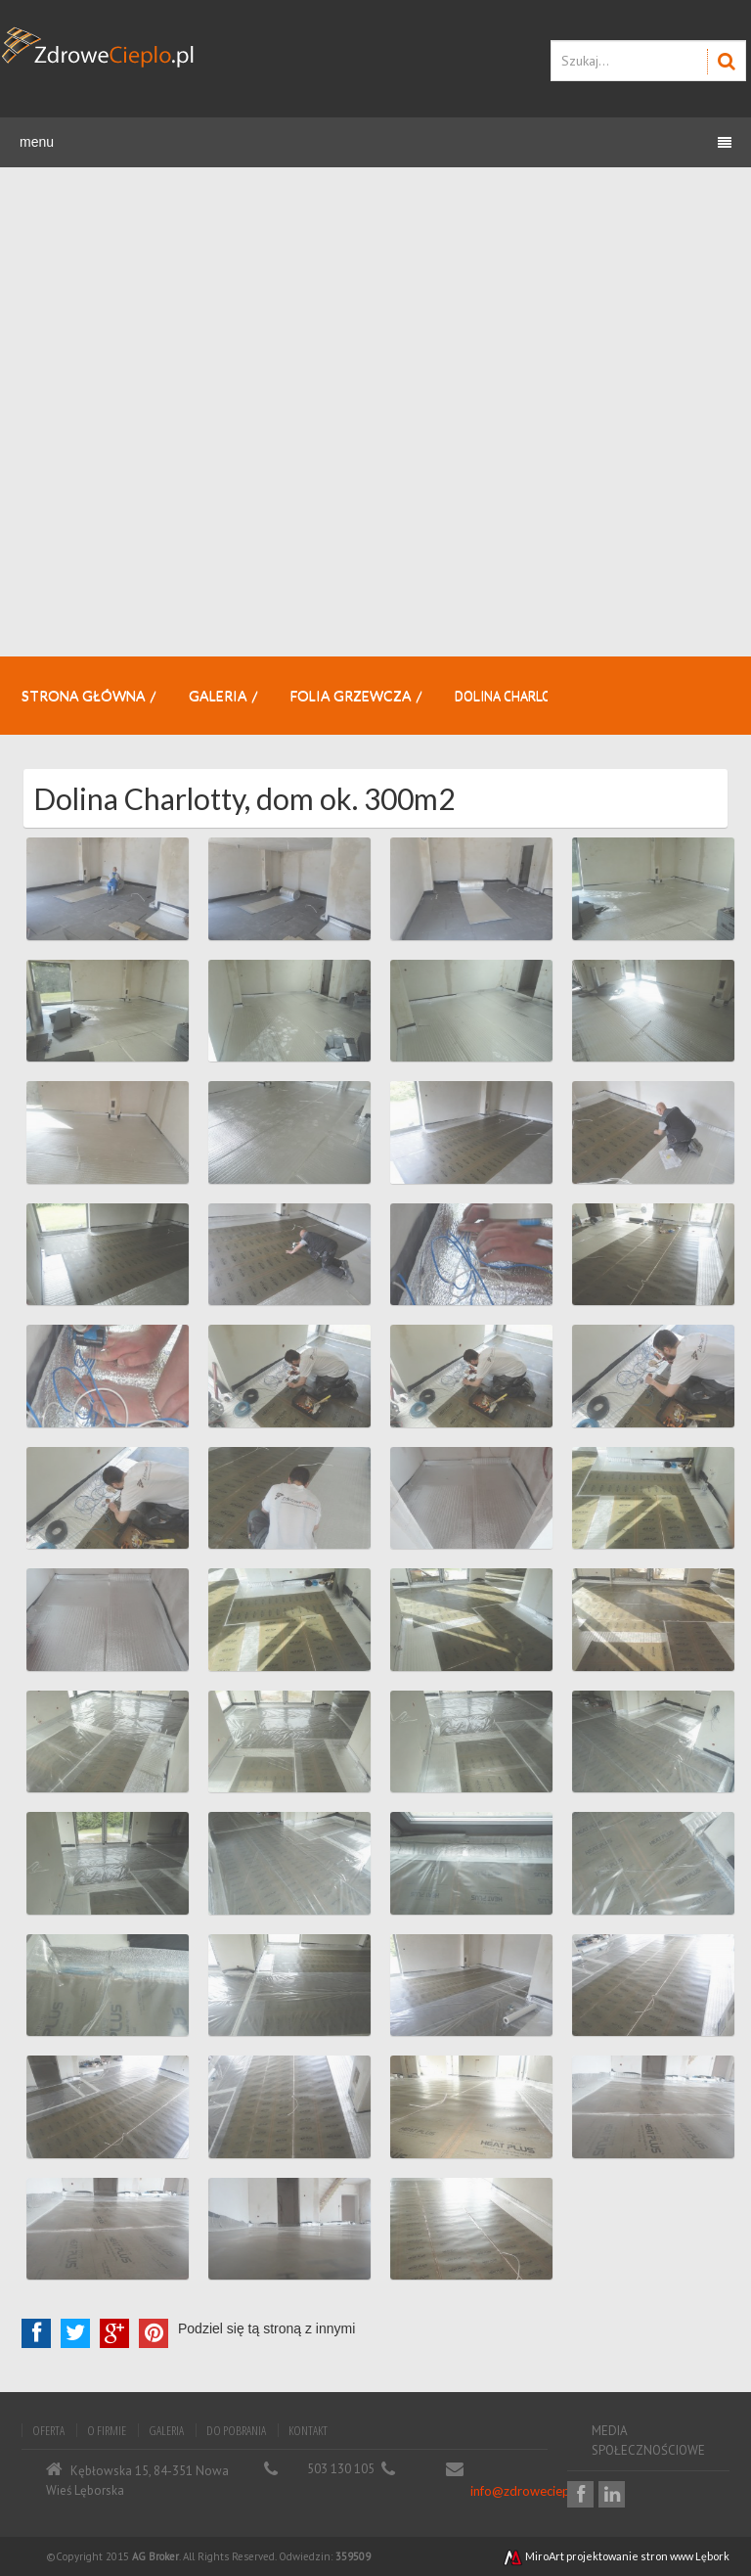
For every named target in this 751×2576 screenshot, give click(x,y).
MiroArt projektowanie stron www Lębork (616, 2556)
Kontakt (308, 2430)
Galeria (218, 695)
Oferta (48, 2430)
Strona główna (84, 695)
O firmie (106, 2430)
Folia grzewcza (351, 695)
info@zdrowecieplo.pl (532, 2491)
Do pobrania (236, 2430)
